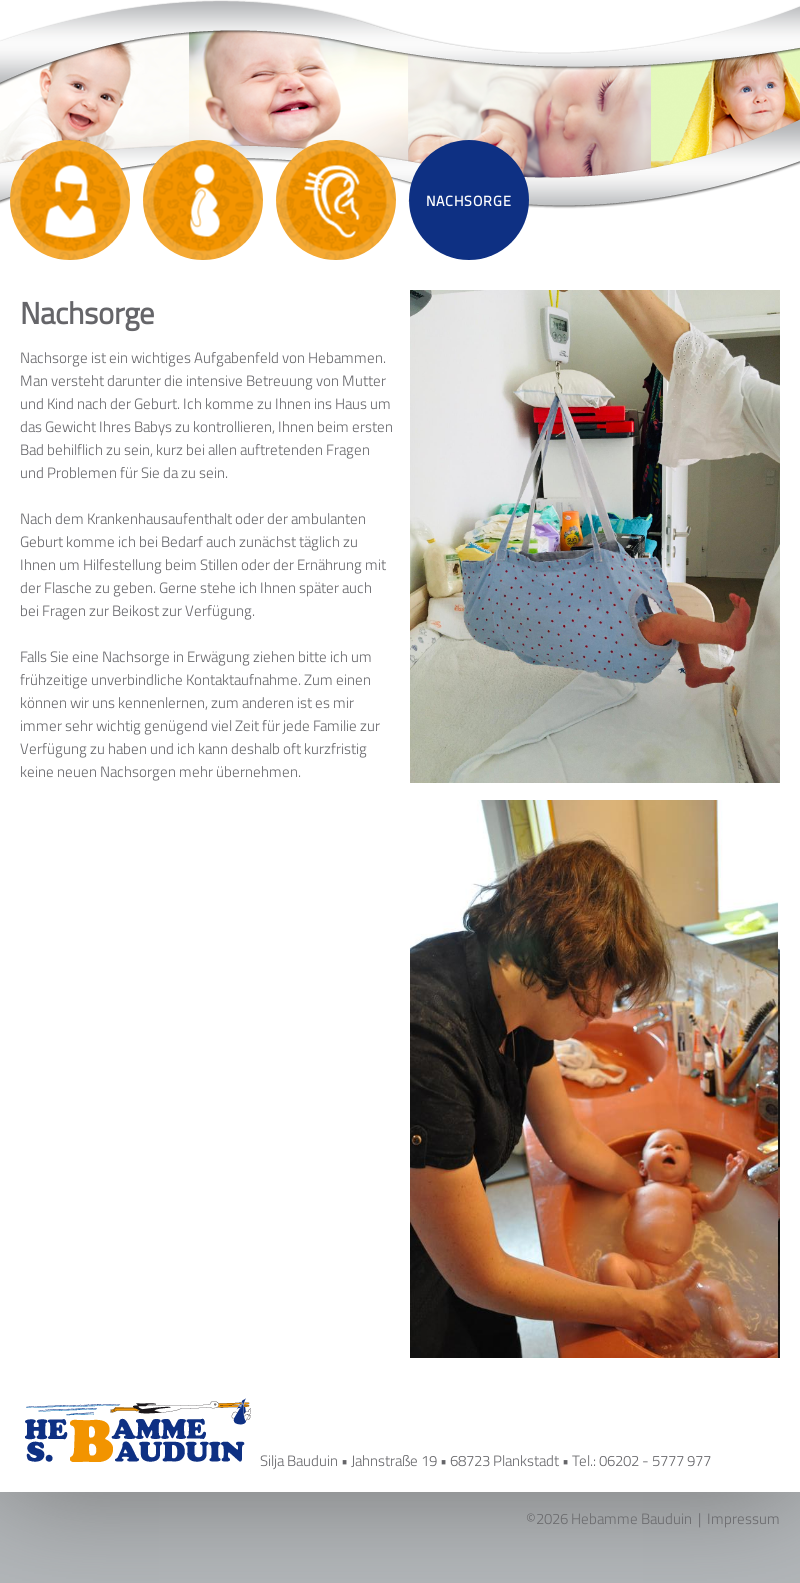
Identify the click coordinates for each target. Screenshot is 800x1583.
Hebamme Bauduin (631, 1518)
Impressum (743, 1518)
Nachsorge (469, 200)
